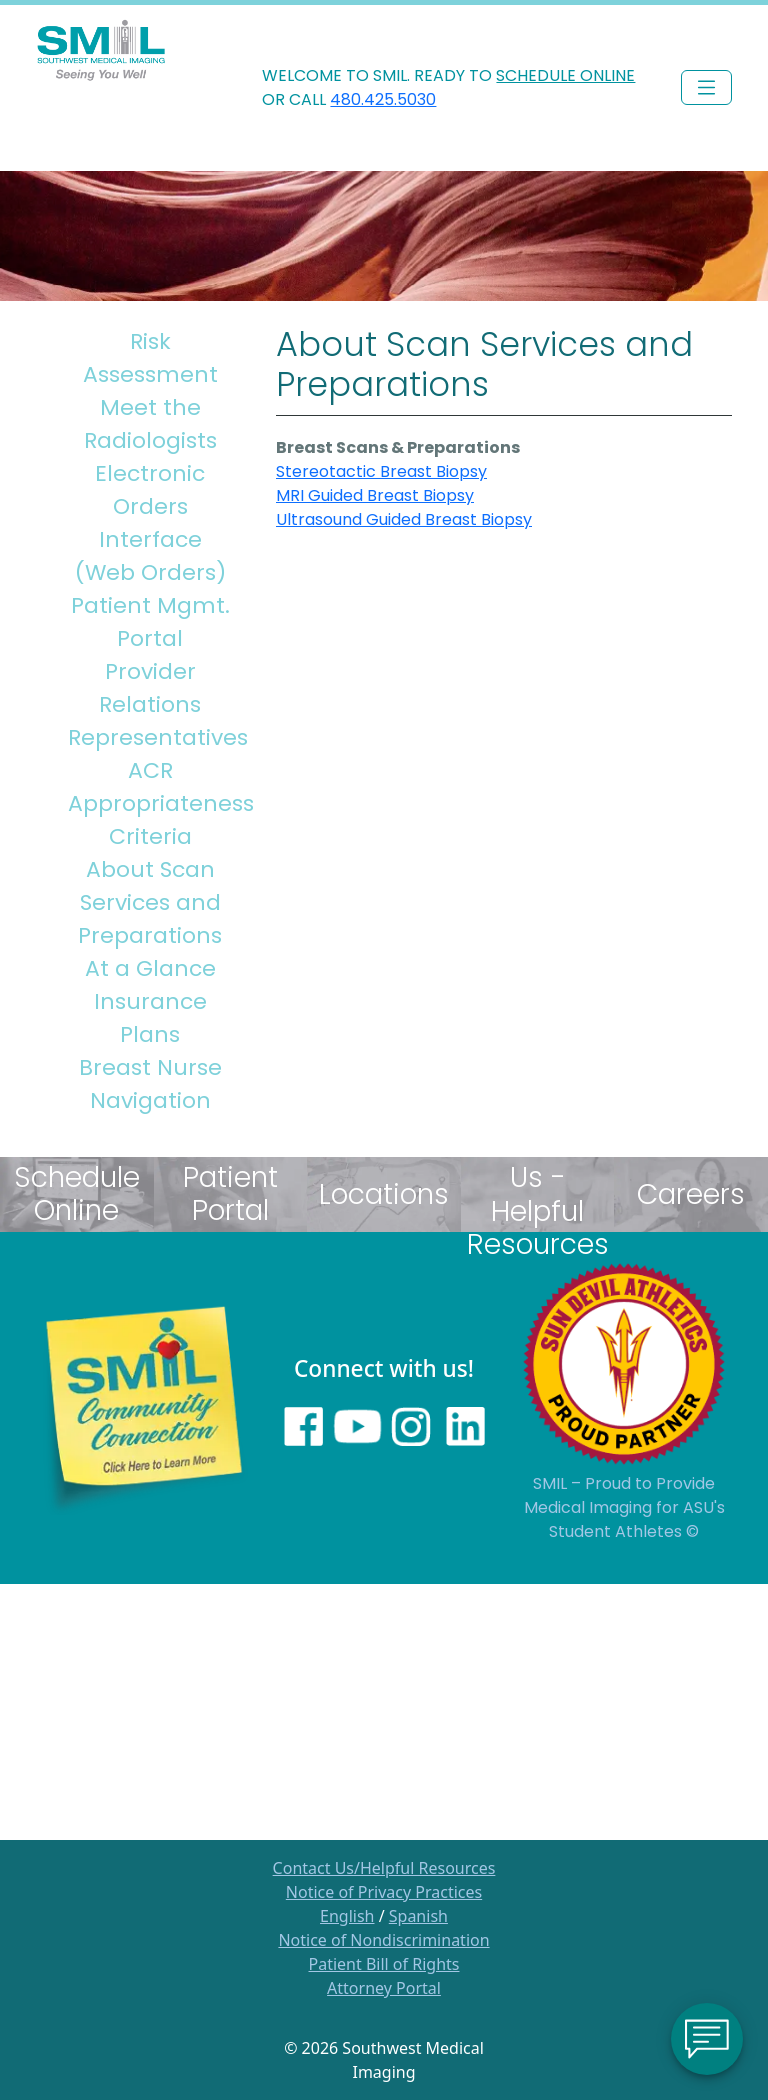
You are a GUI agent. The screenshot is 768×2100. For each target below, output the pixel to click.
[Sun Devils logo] (624, 1363)
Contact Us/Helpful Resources (384, 1868)
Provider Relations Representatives (155, 704)
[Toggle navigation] (706, 87)
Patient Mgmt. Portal (150, 622)
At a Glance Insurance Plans (150, 1001)
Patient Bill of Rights (384, 1964)
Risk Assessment (150, 358)
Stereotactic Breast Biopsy (381, 471)
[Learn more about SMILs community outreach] (144, 1407)
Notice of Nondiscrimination (383, 1940)
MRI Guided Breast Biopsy (375, 495)
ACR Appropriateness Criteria (155, 803)
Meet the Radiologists (150, 424)
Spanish (418, 1916)
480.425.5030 (383, 99)
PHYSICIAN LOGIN (675, 25)
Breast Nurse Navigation (150, 1084)
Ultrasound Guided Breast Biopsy (404, 519)
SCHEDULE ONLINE (565, 75)
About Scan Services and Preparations (150, 902)
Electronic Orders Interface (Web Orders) (150, 523)
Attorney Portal (384, 1988)
